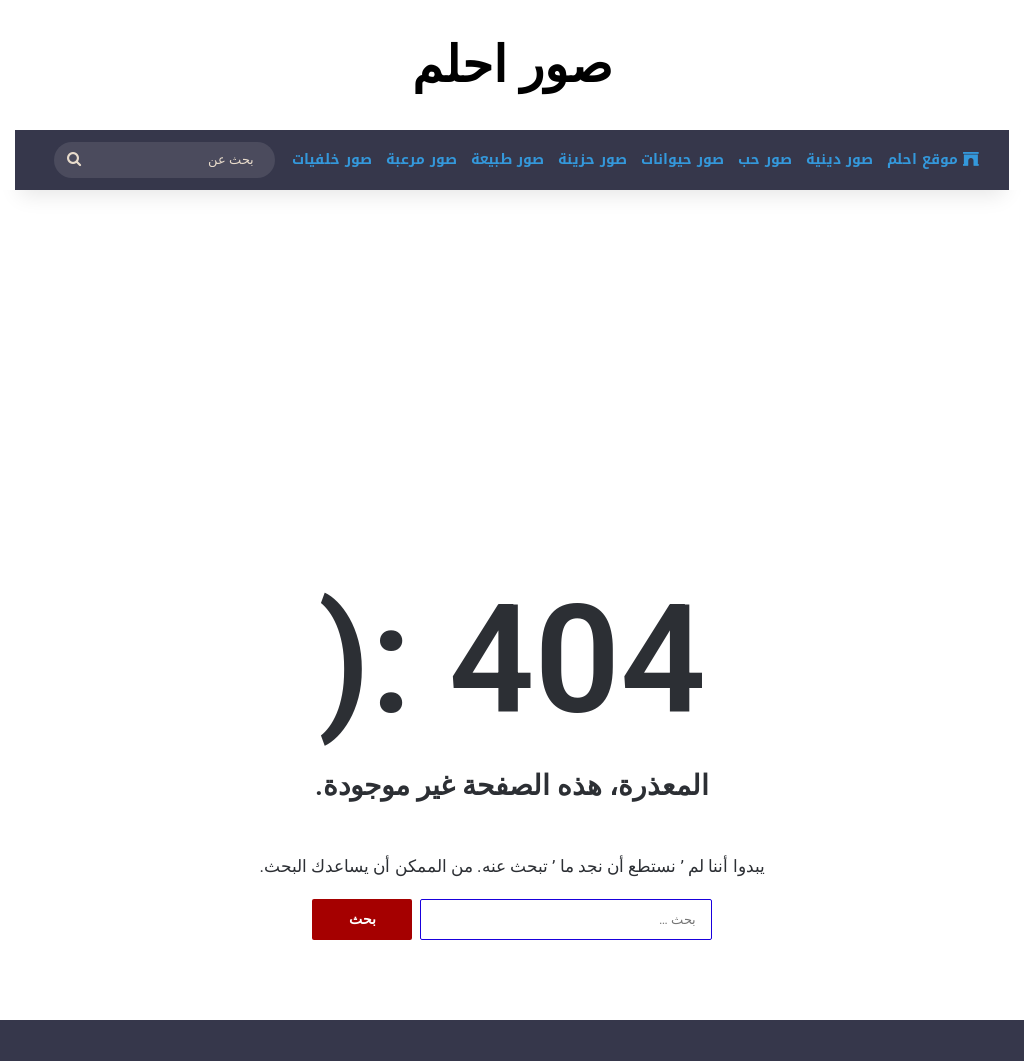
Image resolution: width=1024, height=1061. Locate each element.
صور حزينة (592, 159)
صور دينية (839, 159)
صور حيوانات (682, 159)
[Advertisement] (512, 350)
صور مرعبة (421, 159)
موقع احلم (933, 159)
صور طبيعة (507, 159)
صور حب (765, 159)
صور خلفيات (332, 159)
